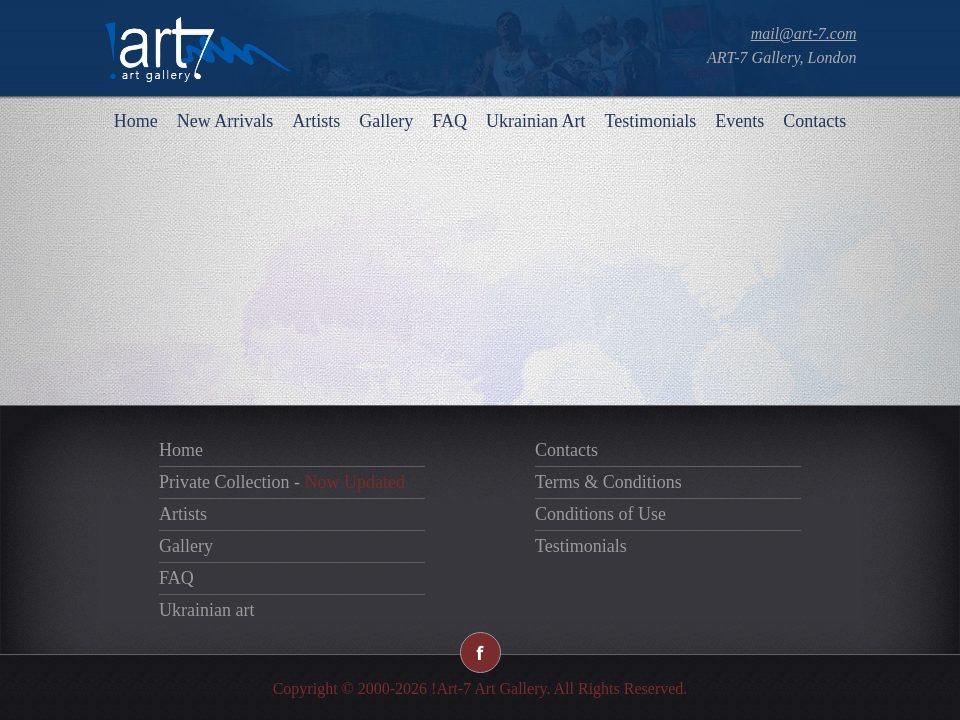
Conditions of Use (600, 514)
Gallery (386, 121)
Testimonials (650, 121)
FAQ (449, 121)
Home (136, 121)
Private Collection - (282, 482)
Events (739, 121)
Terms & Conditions (608, 482)
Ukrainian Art (535, 121)
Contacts (814, 121)
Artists (316, 121)
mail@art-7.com (804, 33)
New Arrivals (225, 121)
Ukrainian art (206, 610)
